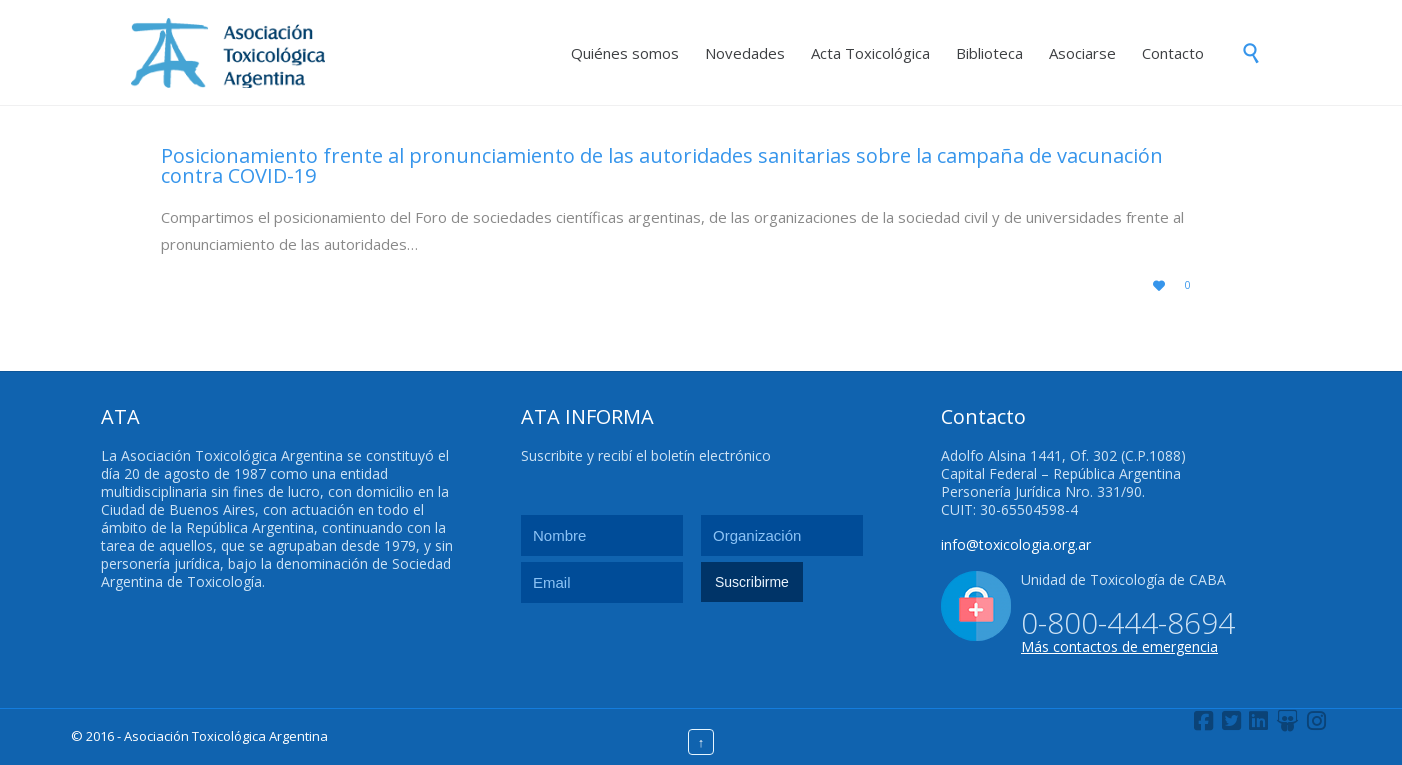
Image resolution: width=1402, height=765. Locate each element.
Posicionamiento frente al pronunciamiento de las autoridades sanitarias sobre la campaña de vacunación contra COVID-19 (662, 165)
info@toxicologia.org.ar (1016, 544)
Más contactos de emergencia (1119, 646)
